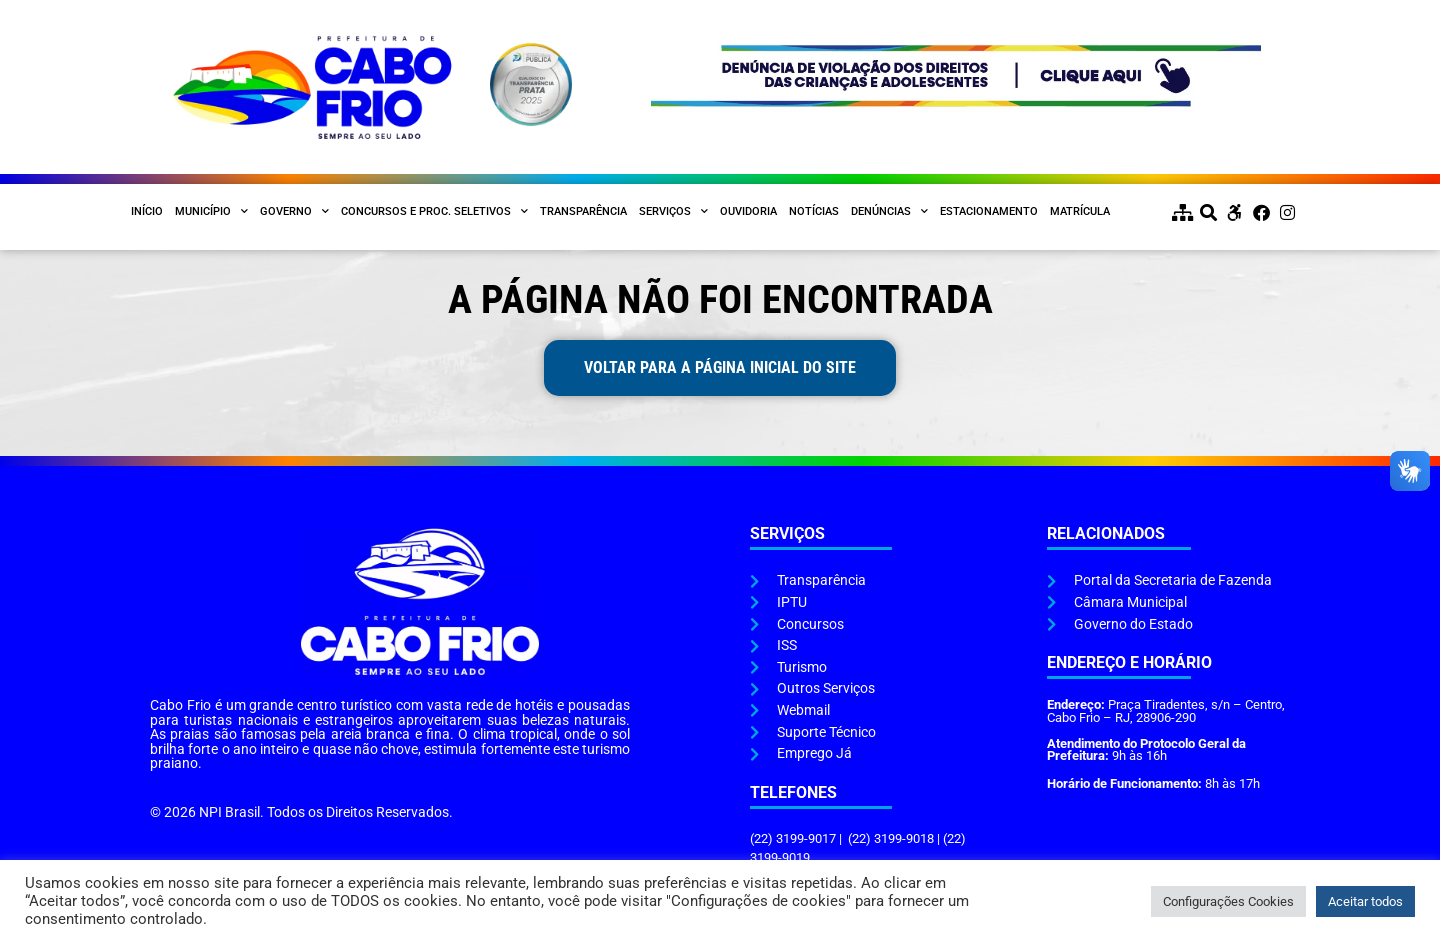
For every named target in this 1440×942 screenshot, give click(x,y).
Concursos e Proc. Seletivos (434, 212)
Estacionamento (989, 211)
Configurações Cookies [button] (1228, 901)
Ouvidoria (748, 211)
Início (147, 211)
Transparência (583, 211)
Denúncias (889, 212)
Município (211, 212)
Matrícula (1080, 211)
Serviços (673, 212)
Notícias (814, 211)
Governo (294, 212)
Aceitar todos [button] (1365, 901)
